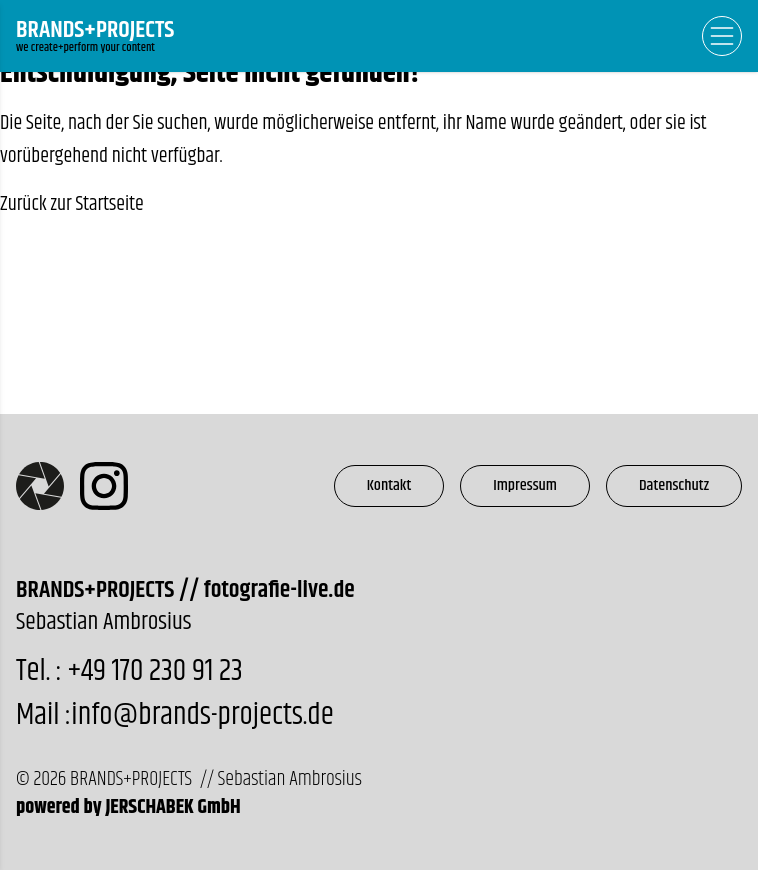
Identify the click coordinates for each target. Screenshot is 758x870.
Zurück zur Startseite (72, 204)
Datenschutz (674, 485)
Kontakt (389, 485)
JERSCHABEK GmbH (172, 807)
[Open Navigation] (722, 36)
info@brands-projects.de (202, 715)
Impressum (525, 485)
